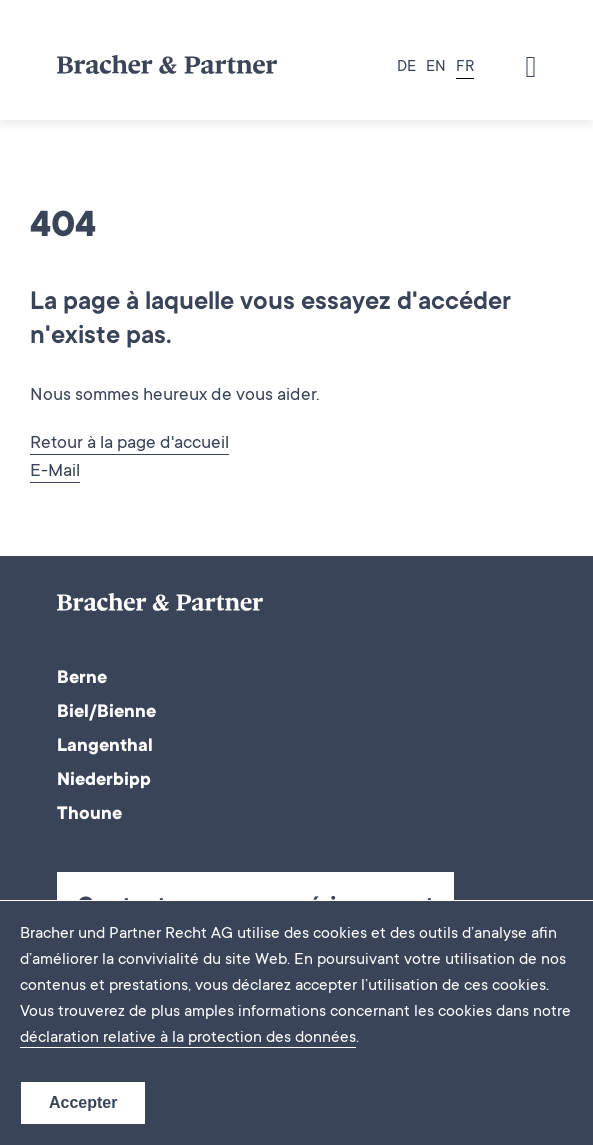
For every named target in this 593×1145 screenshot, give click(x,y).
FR (465, 67)
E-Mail (55, 472)
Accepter (83, 1102)
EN (436, 67)
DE (406, 67)
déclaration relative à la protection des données (188, 1038)
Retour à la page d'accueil (129, 444)
